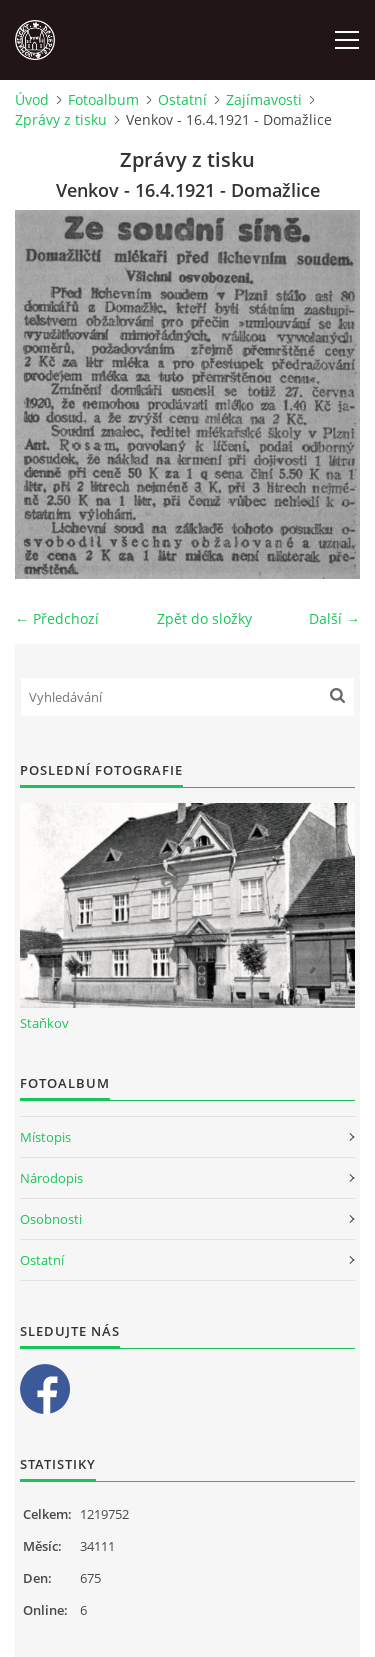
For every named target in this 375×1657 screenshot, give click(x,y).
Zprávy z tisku (61, 119)
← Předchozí (57, 618)
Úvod (32, 99)
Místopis (45, 1137)
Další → (334, 618)
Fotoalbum (103, 99)
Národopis (51, 1178)
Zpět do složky (204, 618)
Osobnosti (51, 1219)
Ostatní (182, 99)
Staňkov (44, 1023)
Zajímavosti (264, 99)
